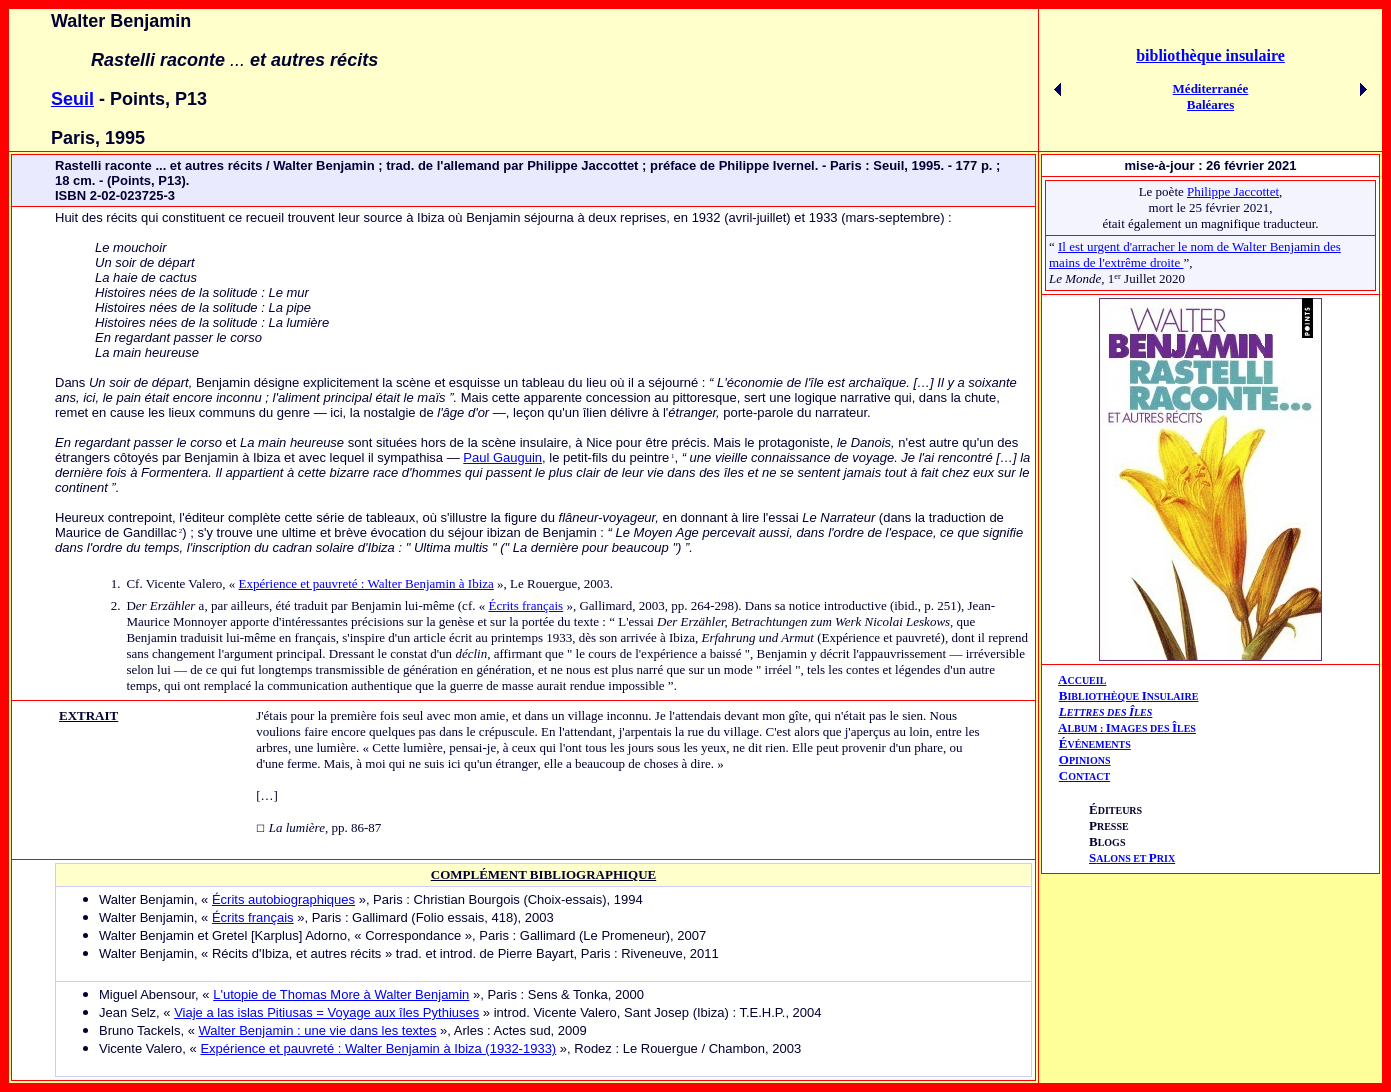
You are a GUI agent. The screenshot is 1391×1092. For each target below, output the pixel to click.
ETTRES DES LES (1110, 712)
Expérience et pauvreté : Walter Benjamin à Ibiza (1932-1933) (378, 1048)
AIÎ (1127, 727)
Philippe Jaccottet (1233, 191)
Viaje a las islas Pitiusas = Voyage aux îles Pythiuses (326, 1012)
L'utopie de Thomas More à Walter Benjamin (341, 994)
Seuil (72, 99)
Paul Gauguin (502, 457)
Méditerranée (1211, 88)
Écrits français (525, 605)
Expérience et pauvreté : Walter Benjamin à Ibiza (365, 583)
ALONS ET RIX (1132, 858)
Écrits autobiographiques (283, 899)
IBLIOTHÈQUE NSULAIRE (1132, 696)
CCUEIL (1086, 680)
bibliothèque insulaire (1210, 55)
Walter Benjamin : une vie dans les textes (317, 1030)
